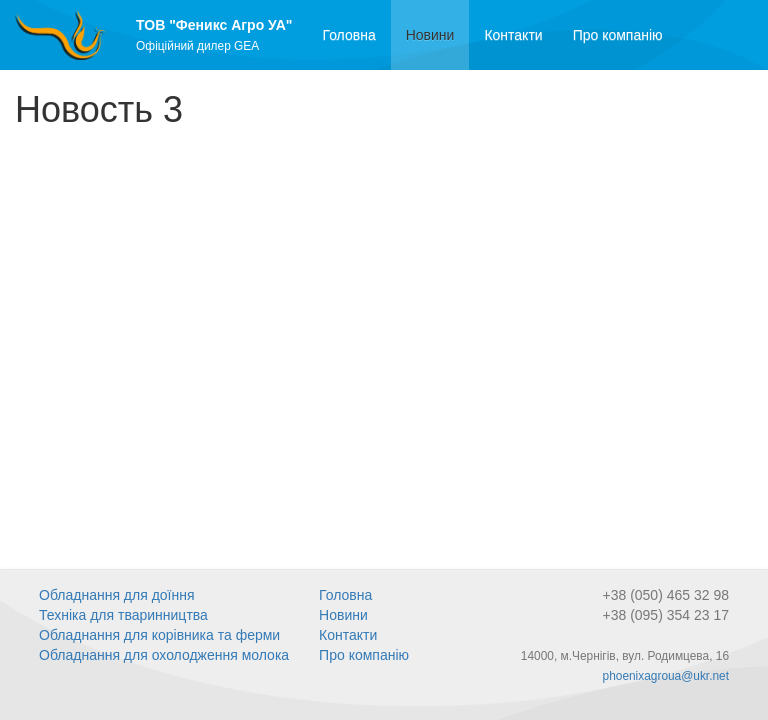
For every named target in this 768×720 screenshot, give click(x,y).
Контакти (513, 35)
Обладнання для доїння (117, 595)
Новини (438, 33)
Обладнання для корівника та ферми (159, 635)
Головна (348, 35)
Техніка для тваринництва (123, 615)
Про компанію (618, 35)
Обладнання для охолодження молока (164, 655)
